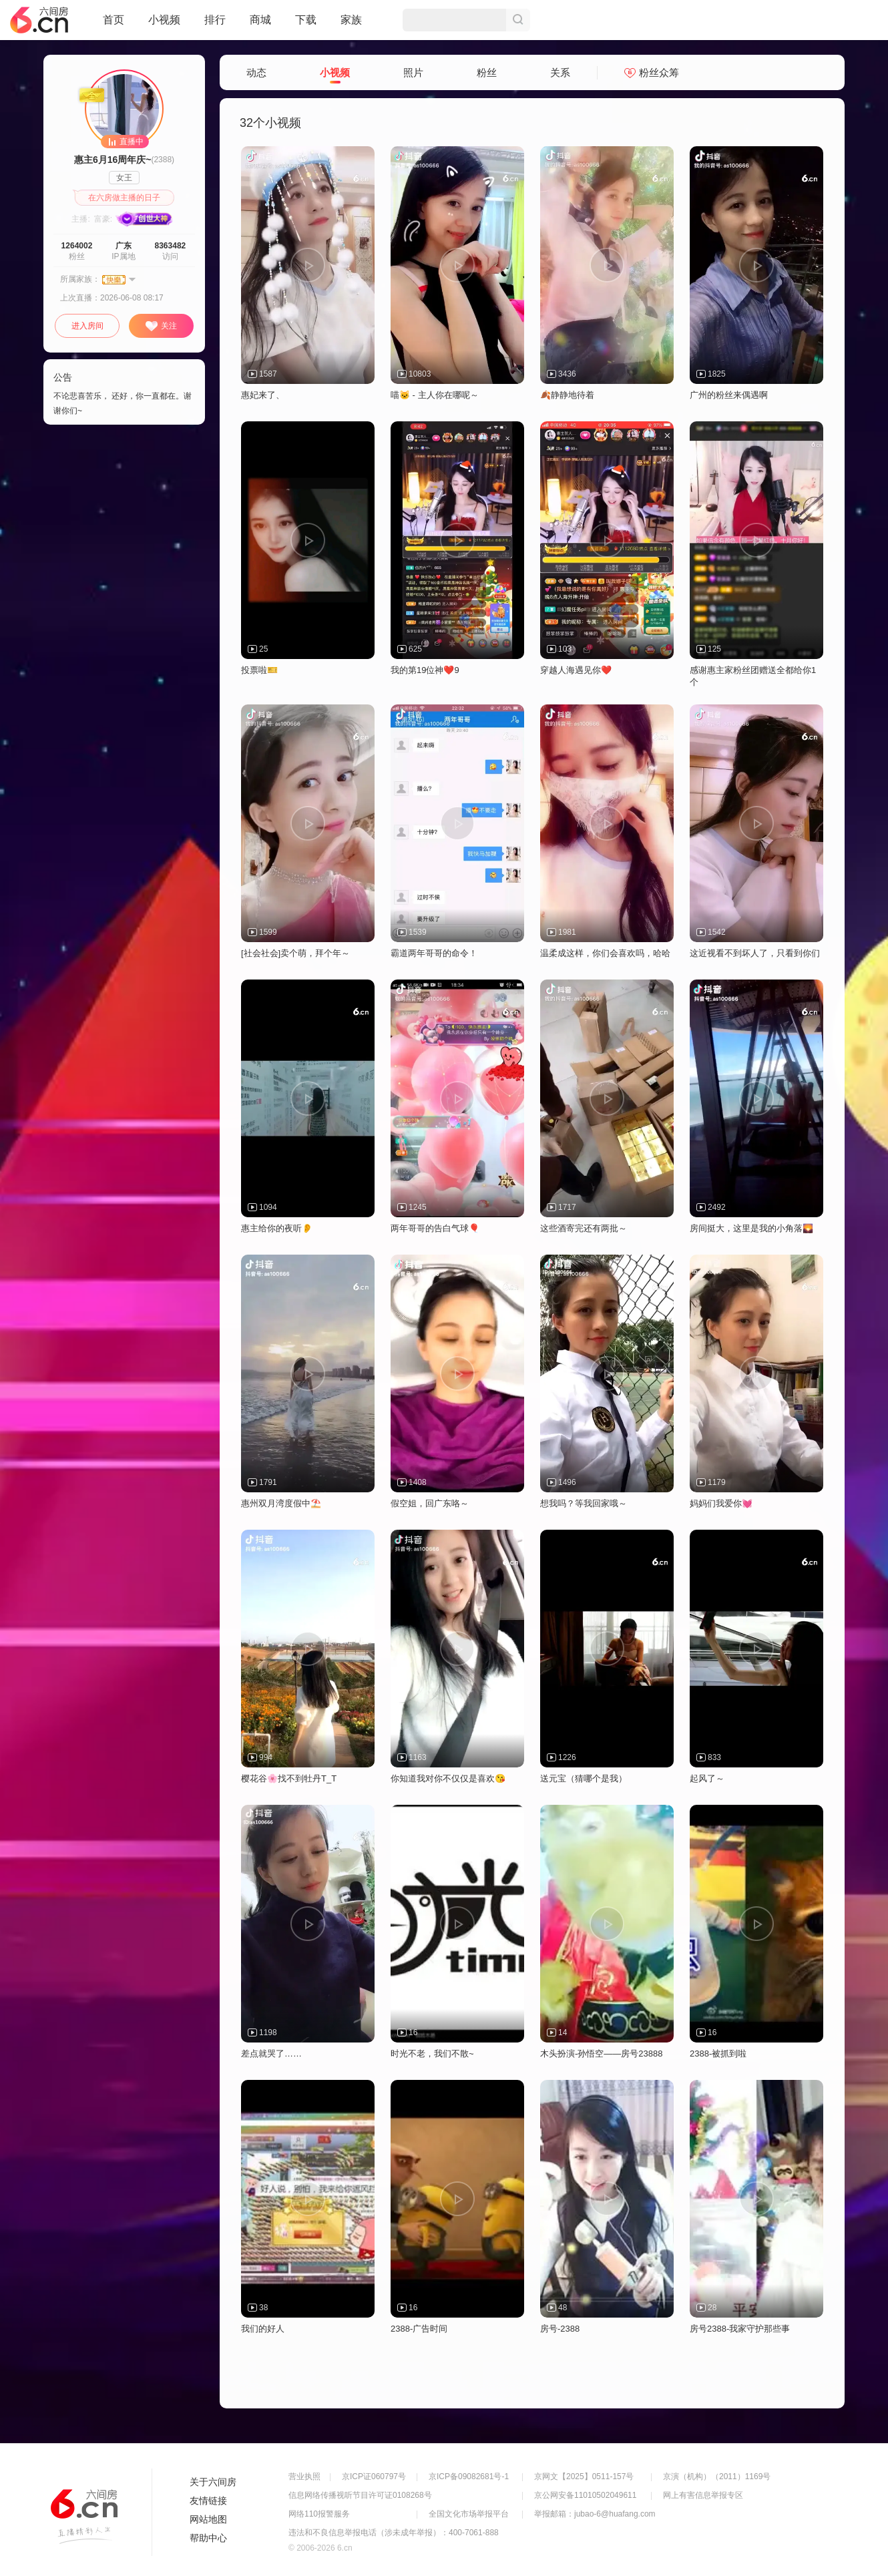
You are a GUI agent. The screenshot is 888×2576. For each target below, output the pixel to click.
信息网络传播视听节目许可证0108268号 (360, 2495)
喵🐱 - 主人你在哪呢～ (435, 395)
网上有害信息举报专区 (703, 2495)
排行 (215, 19)
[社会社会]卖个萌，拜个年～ (295, 953)
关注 (161, 326)
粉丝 (487, 72)
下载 (305, 19)
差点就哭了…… (271, 2054)
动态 (256, 72)
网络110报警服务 (319, 2514)
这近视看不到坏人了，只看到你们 (755, 953)
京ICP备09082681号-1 (469, 2476)
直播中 (125, 141)
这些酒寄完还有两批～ (583, 1228)
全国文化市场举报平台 (469, 2514)
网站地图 (208, 2519)
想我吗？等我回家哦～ (583, 1503)
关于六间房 (213, 2482)
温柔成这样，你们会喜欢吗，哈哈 (605, 953)
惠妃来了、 (262, 395)
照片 (413, 72)
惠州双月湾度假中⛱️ (281, 1503)
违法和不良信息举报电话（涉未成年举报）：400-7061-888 (393, 2532)
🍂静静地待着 (567, 395)
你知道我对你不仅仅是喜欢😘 (448, 1778)
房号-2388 (560, 2329)
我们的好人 (262, 2329)
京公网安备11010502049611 (585, 2495)
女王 (124, 177)
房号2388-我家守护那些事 (740, 2329)
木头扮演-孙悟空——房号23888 (601, 2054)
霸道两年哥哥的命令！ (434, 953)
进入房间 (87, 326)
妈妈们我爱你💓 (721, 1503)
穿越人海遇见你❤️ (576, 670)
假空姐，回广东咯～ (430, 1503)
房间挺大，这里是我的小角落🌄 (751, 1228)
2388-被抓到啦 (718, 2054)
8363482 (170, 245)
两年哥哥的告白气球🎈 (435, 1228)
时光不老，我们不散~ (432, 2054)
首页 (113, 25)
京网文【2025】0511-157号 (584, 2476)
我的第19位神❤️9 (425, 670)
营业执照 (304, 2476)
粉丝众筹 (651, 72)
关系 (560, 72)
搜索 (518, 20)
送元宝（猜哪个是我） (583, 1778)
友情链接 (208, 2500)
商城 (260, 25)
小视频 (164, 25)
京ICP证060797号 (374, 2476)
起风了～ (707, 1778)
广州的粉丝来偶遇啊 (729, 395)
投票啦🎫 (259, 670)
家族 (351, 25)
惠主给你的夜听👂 (276, 1228)
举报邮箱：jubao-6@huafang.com (595, 2514)
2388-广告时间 (419, 2329)
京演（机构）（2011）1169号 (716, 2476)
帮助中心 (208, 2538)
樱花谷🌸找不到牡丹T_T (289, 1778)
